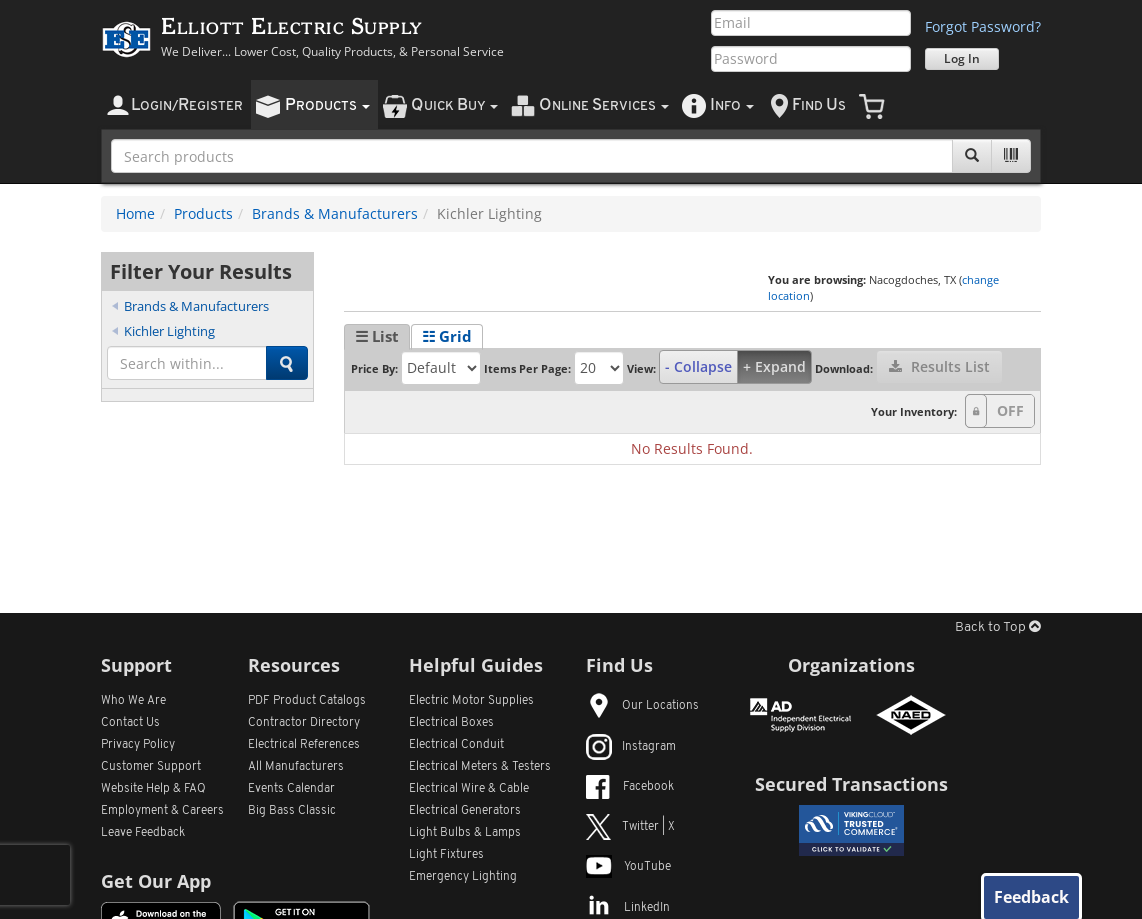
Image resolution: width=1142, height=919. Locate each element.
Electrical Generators (465, 811)
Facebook (630, 787)
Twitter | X (630, 827)
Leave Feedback (143, 833)
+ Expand (774, 366)
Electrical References (304, 745)
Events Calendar (291, 789)
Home (135, 213)
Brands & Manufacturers (335, 213)
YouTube (628, 867)
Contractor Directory (304, 723)
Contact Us (130, 723)
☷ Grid (447, 336)
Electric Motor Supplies (471, 701)
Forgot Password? (983, 26)
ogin (187, 105)
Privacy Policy (138, 745)
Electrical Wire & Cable (469, 789)
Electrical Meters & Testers (480, 767)
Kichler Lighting (169, 331)
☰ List (377, 336)
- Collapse (698, 366)
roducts (327, 105)
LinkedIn (628, 908)
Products (203, 213)
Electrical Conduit (456, 745)
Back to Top (998, 627)
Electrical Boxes (451, 723)
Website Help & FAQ (153, 789)
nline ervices (604, 105)
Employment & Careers (162, 811)
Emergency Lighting (463, 877)
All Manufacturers (296, 767)
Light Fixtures (446, 855)
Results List (939, 366)
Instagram (631, 747)
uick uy (454, 105)
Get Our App (156, 881)
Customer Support (151, 767)
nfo (732, 105)
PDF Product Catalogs (307, 701)
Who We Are (133, 701)
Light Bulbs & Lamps (465, 833)
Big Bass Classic (292, 811)
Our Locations (642, 706)
